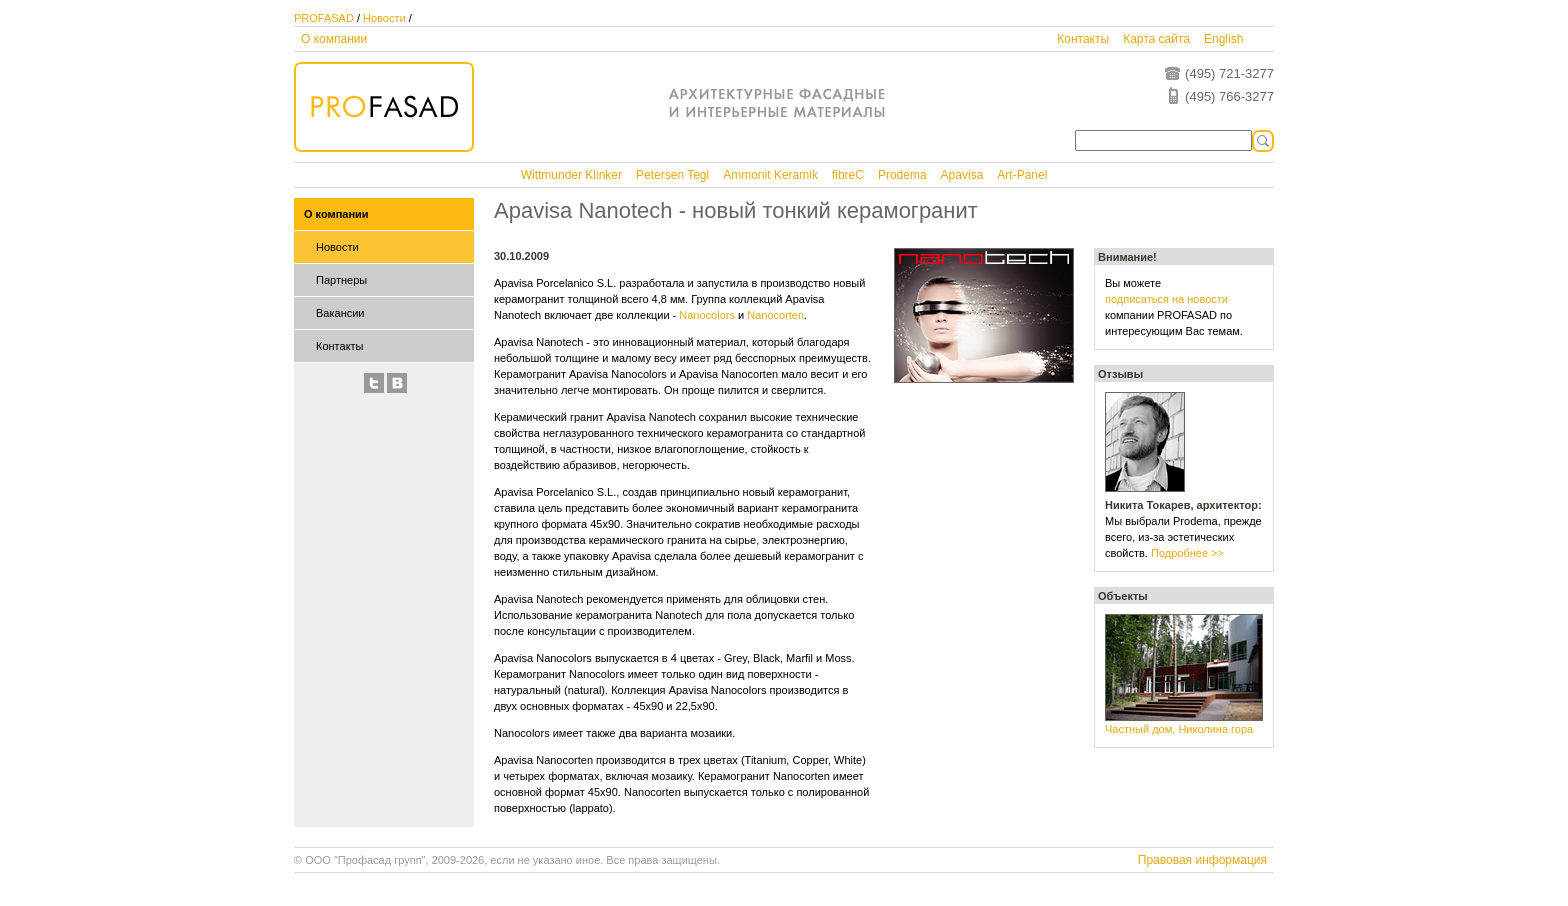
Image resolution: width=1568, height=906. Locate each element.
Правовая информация (1202, 860)
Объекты (1123, 596)
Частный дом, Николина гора (1179, 729)
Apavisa (962, 175)
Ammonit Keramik (770, 175)
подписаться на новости (1166, 299)
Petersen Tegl (672, 175)
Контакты (1083, 39)
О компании (334, 39)
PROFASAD (324, 18)
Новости (384, 18)
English (1223, 39)
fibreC (848, 175)
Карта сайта (1156, 39)
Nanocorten (775, 315)
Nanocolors (707, 315)
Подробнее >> (1187, 553)
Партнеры (341, 280)
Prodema (902, 175)
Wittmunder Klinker (571, 175)
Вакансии (340, 313)
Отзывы (1120, 374)
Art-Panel (1022, 175)
